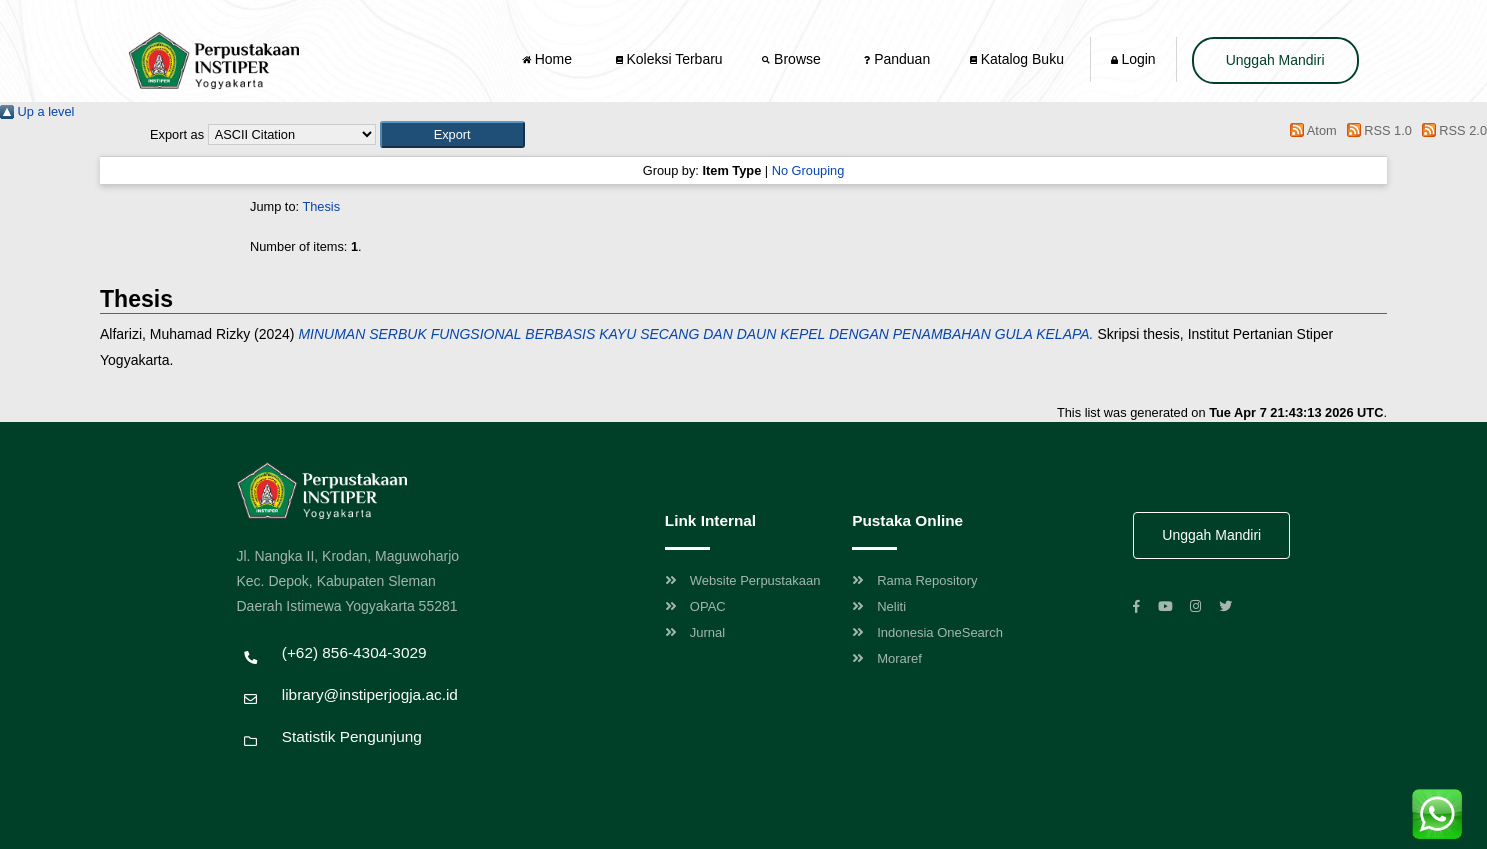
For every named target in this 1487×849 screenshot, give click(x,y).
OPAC (695, 606)
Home (549, 59)
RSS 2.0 (1451, 130)
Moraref (887, 658)
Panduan (897, 59)
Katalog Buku (1017, 59)
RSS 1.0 (1376, 130)
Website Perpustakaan (743, 580)
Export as (177, 134)
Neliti (879, 606)
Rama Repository (914, 580)
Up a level (37, 111)
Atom (1310, 130)
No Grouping (808, 170)
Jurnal (695, 632)
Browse (793, 59)
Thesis (321, 206)
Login (1133, 59)
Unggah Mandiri (1275, 60)
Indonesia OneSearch (927, 632)
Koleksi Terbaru (669, 59)
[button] (452, 134)
